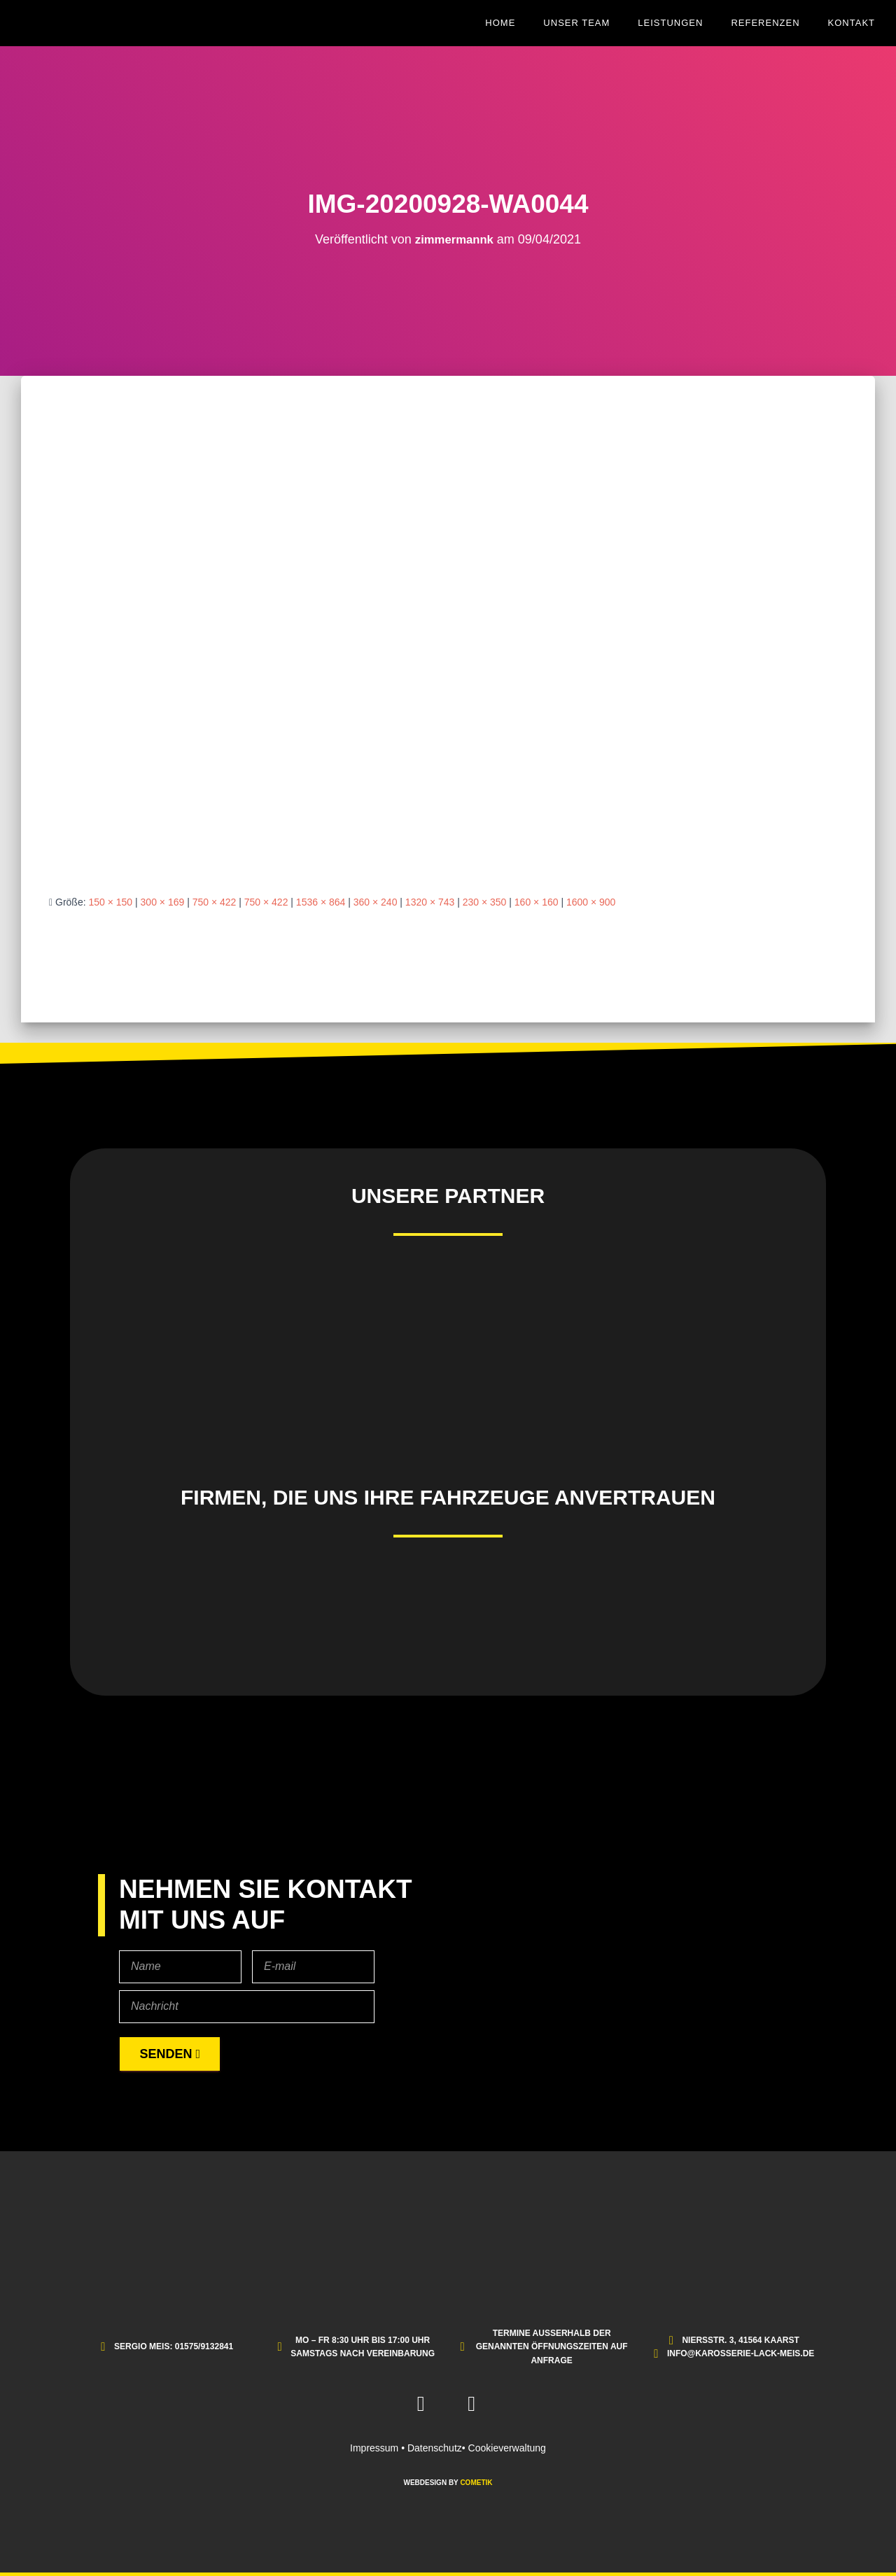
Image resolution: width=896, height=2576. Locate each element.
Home (500, 22)
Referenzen (765, 22)
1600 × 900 (590, 902)
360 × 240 (376, 902)
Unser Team (576, 22)
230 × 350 (485, 902)
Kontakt (851, 22)
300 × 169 (163, 902)
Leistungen (670, 22)
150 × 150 (110, 902)
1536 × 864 (320, 902)
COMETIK (476, 2482)
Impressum (374, 2448)
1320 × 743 (429, 902)
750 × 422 (214, 902)
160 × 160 (536, 902)
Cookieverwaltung (507, 2448)
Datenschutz (434, 2448)
